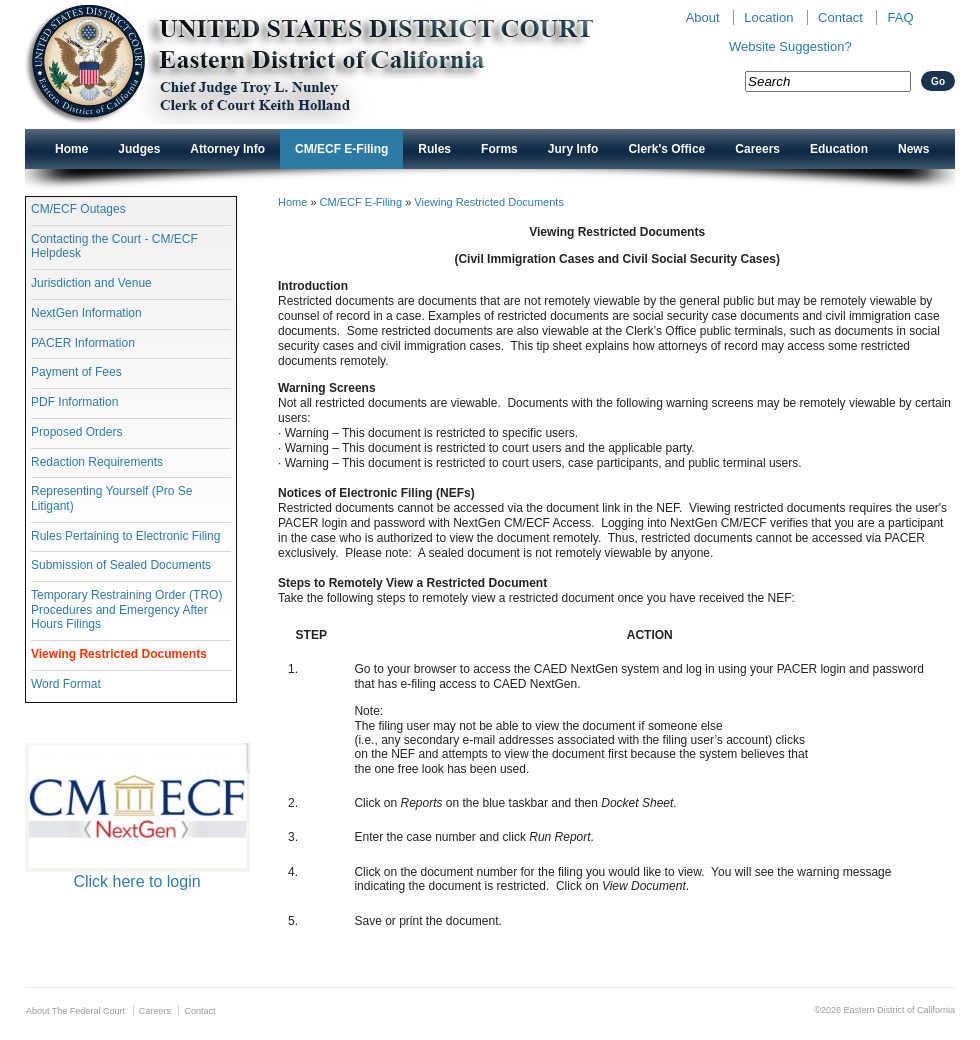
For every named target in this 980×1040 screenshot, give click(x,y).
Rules (434, 149)
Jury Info (573, 149)
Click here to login (136, 881)
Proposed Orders (76, 432)
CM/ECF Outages (78, 209)
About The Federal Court (75, 1011)
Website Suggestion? (790, 46)
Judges (139, 149)
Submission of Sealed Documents (121, 565)
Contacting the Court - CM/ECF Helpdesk (114, 246)
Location (768, 17)
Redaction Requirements (97, 462)
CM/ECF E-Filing (341, 149)
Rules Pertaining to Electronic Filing (125, 536)
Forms (499, 149)
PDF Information (74, 402)
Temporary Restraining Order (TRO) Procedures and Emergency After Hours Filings (126, 609)
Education (839, 149)
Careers (757, 149)
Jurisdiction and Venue (91, 283)
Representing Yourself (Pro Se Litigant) (111, 498)
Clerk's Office (666, 149)
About (703, 17)
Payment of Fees (76, 372)
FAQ (900, 17)
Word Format (66, 684)
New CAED (340, 64)
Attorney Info (227, 149)
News (913, 149)
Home (71, 149)
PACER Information (83, 343)
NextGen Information (86, 313)
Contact (840, 17)
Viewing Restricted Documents (119, 654)
